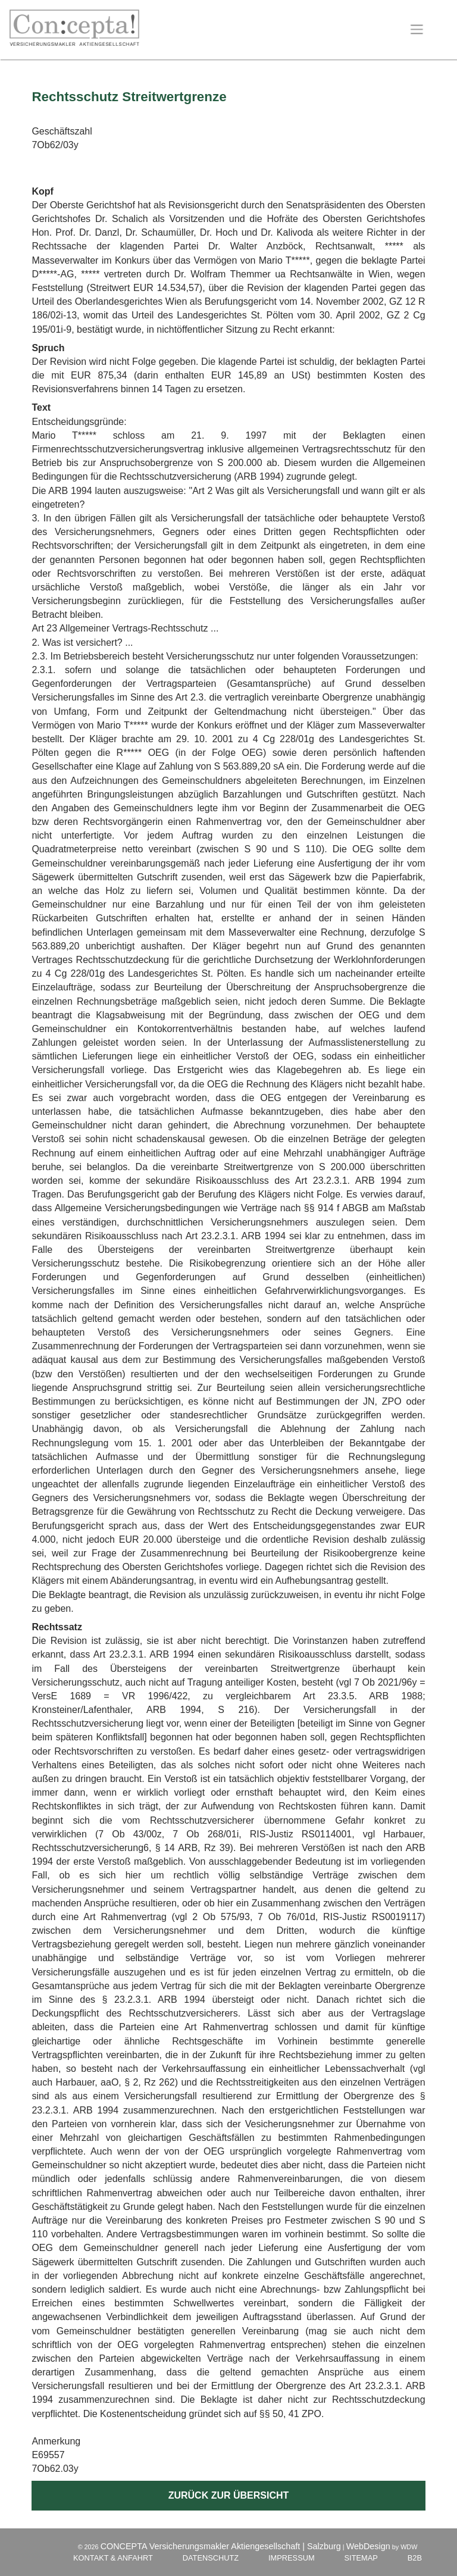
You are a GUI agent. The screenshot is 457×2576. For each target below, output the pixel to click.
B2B (415, 2557)
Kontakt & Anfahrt (113, 2557)
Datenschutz (211, 2557)
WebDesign (368, 2546)
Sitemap (361, 2557)
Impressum (291, 2557)
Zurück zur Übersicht (228, 2495)
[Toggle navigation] (416, 29)
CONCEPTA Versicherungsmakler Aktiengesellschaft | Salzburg (221, 2546)
